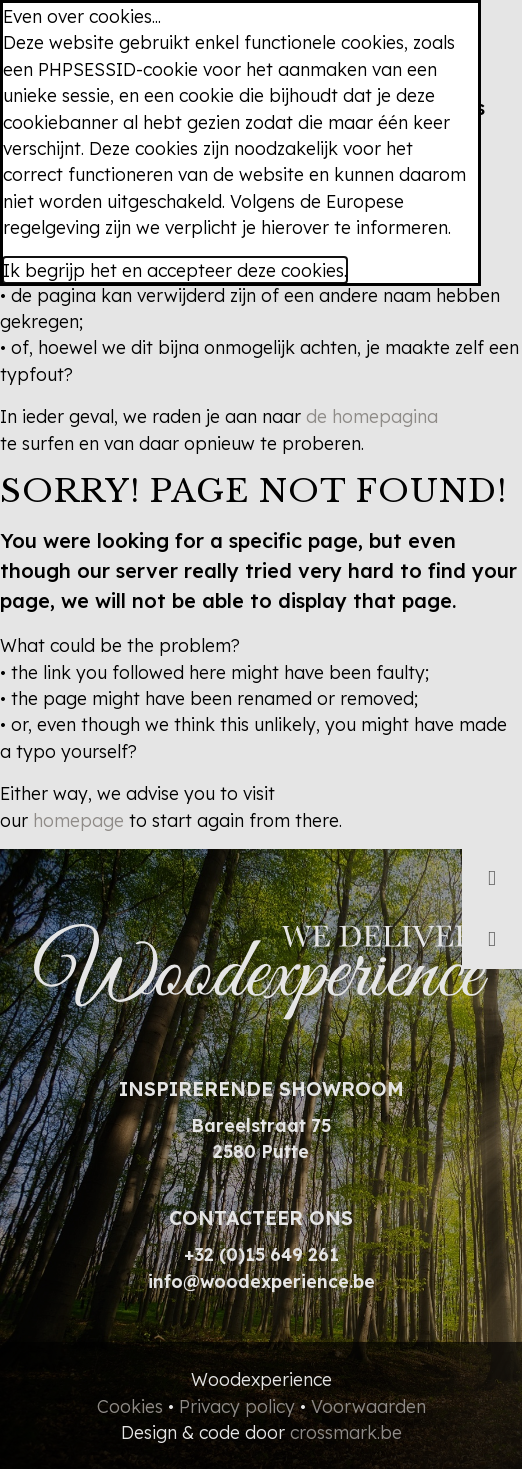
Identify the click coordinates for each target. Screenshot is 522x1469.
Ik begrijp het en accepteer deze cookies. (175, 270)
